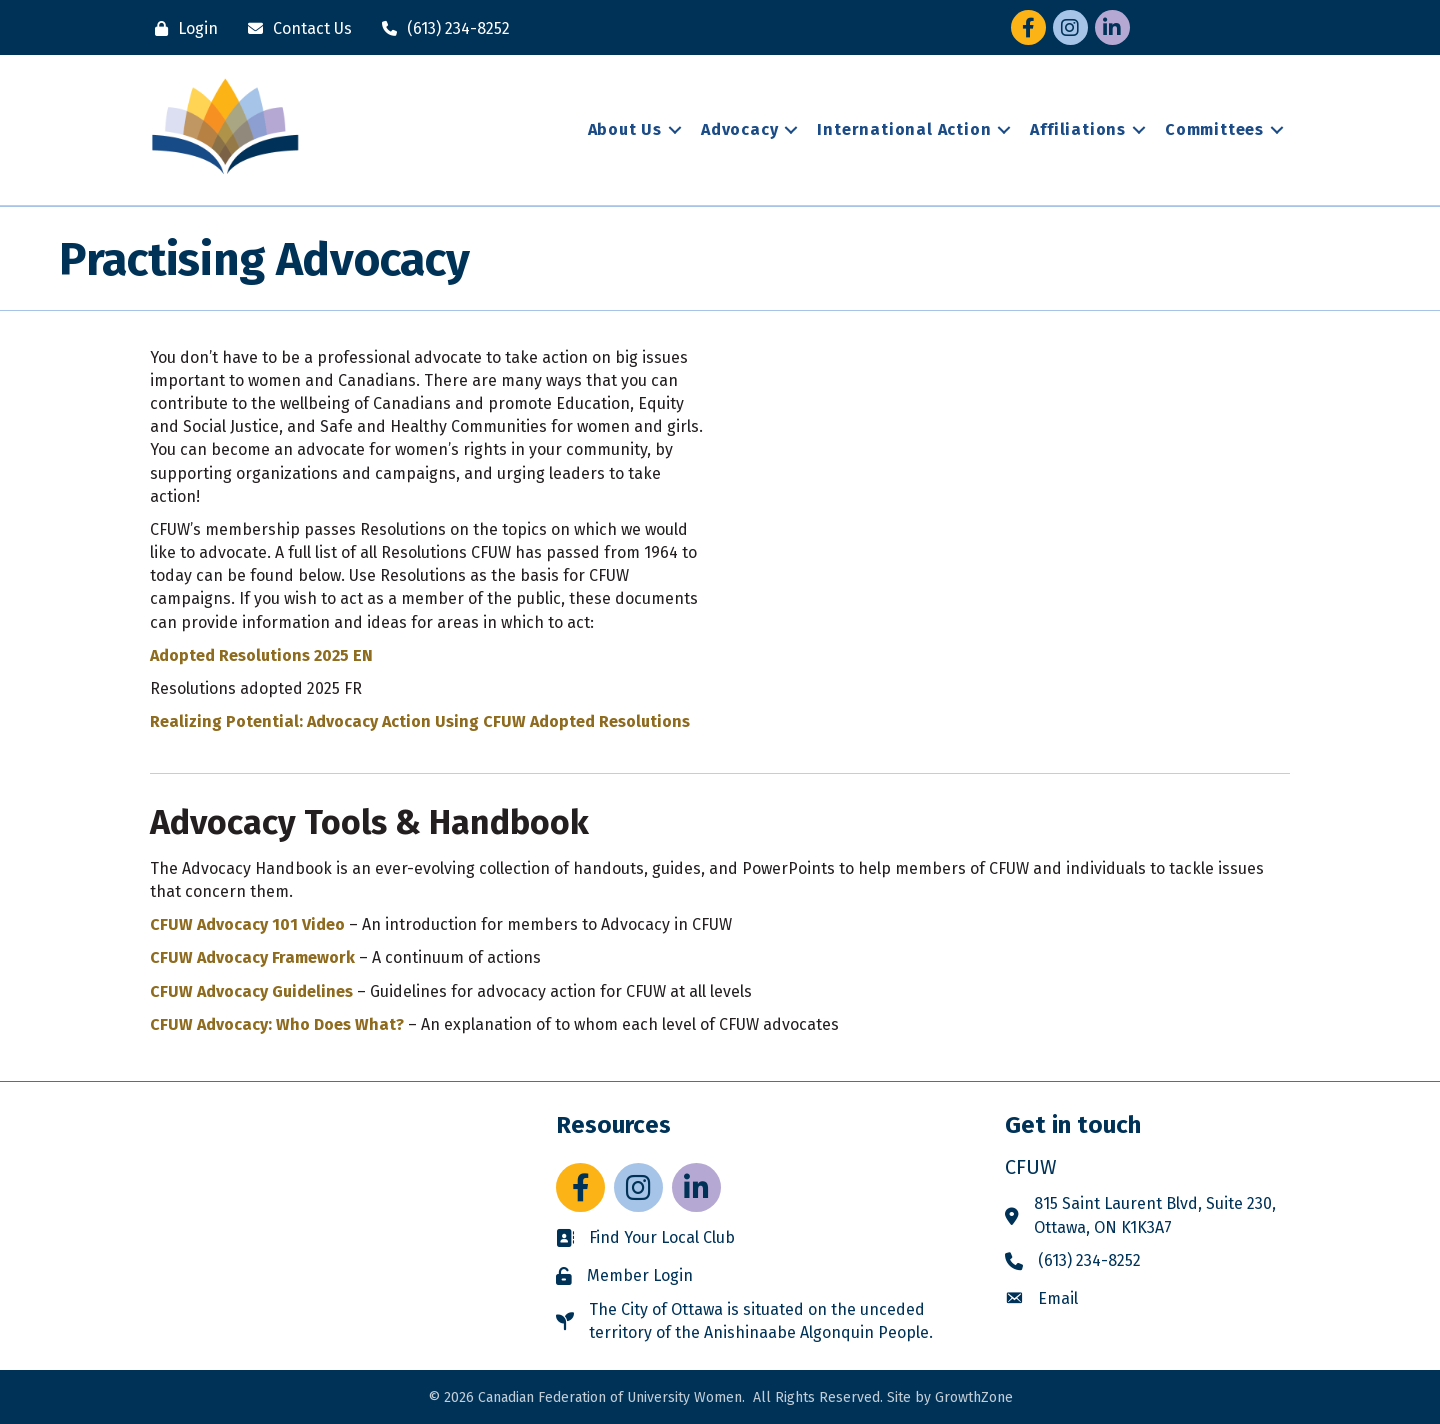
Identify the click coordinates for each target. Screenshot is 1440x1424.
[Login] (181, 28)
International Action (904, 129)
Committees (1214, 129)
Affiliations (1078, 129)
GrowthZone (974, 1397)
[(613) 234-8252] (441, 28)
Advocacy (739, 129)
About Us (625, 129)
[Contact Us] (295, 28)
